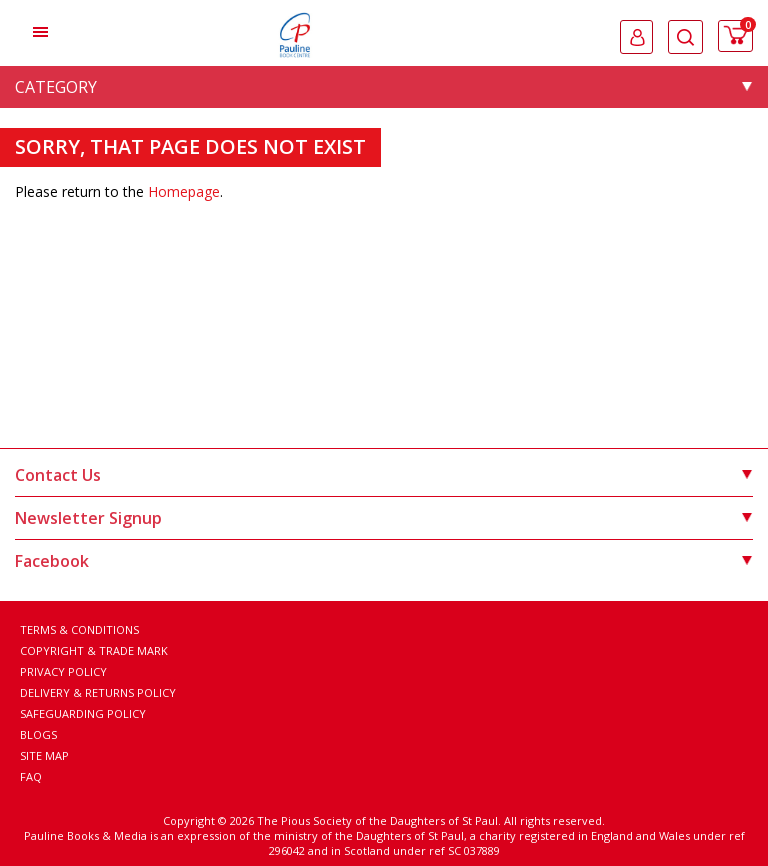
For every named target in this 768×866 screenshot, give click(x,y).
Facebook (384, 561)
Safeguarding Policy (83, 713)
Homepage (184, 191)
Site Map (44, 755)
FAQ (31, 776)
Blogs (38, 734)
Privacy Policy (63, 671)
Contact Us (384, 475)
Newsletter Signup (384, 518)
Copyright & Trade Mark (94, 650)
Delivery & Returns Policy (98, 692)
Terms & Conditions (79, 629)
